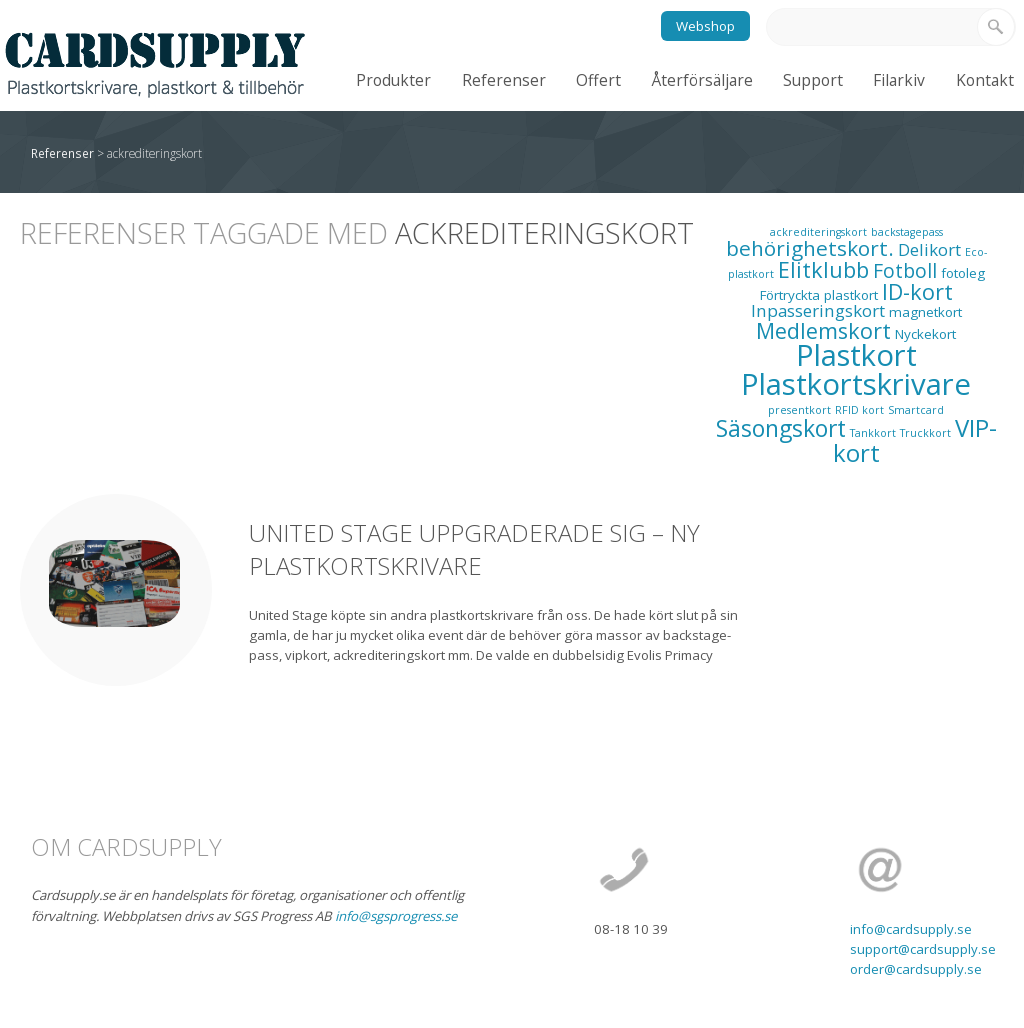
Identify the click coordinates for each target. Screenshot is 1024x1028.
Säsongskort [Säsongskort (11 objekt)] (781, 428)
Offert (598, 80)
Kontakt (985, 80)
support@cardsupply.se (923, 949)
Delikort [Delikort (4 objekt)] (929, 249)
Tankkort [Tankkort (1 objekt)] (873, 433)
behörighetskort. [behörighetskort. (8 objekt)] (810, 248)
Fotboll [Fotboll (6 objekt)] (905, 270)
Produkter (393, 80)
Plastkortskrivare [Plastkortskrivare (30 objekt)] (856, 384)
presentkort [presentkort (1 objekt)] (799, 410)
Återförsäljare (702, 80)
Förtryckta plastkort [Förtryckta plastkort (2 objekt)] (819, 295)
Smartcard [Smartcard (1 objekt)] (916, 410)
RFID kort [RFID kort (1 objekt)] (859, 410)
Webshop (705, 26)
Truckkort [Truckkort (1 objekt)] (925, 433)
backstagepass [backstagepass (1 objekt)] (907, 232)
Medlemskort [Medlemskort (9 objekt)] (823, 330)
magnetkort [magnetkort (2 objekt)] (925, 312)
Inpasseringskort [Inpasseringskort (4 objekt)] (818, 310)
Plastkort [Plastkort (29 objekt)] (856, 355)
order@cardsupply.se (916, 969)
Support (813, 80)
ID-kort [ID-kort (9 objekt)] (917, 291)
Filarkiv (899, 80)
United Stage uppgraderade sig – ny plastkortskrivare (474, 549)
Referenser (504, 80)
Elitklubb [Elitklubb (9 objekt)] (823, 269)
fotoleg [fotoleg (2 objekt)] (963, 273)
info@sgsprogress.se (396, 916)
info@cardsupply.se (911, 929)
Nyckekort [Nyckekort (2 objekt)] (925, 334)
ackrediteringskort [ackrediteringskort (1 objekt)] (818, 232)
